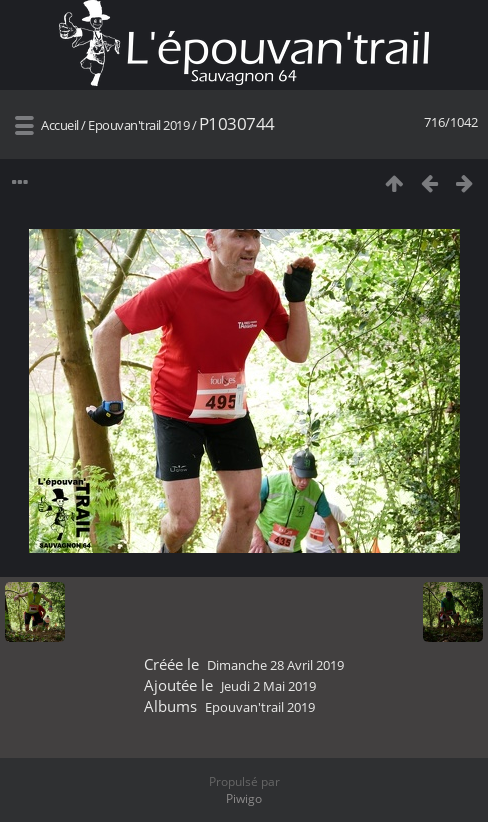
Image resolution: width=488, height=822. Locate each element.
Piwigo (244, 798)
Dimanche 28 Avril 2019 (275, 665)
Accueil (60, 125)
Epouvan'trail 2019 (138, 125)
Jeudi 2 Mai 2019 (268, 686)
